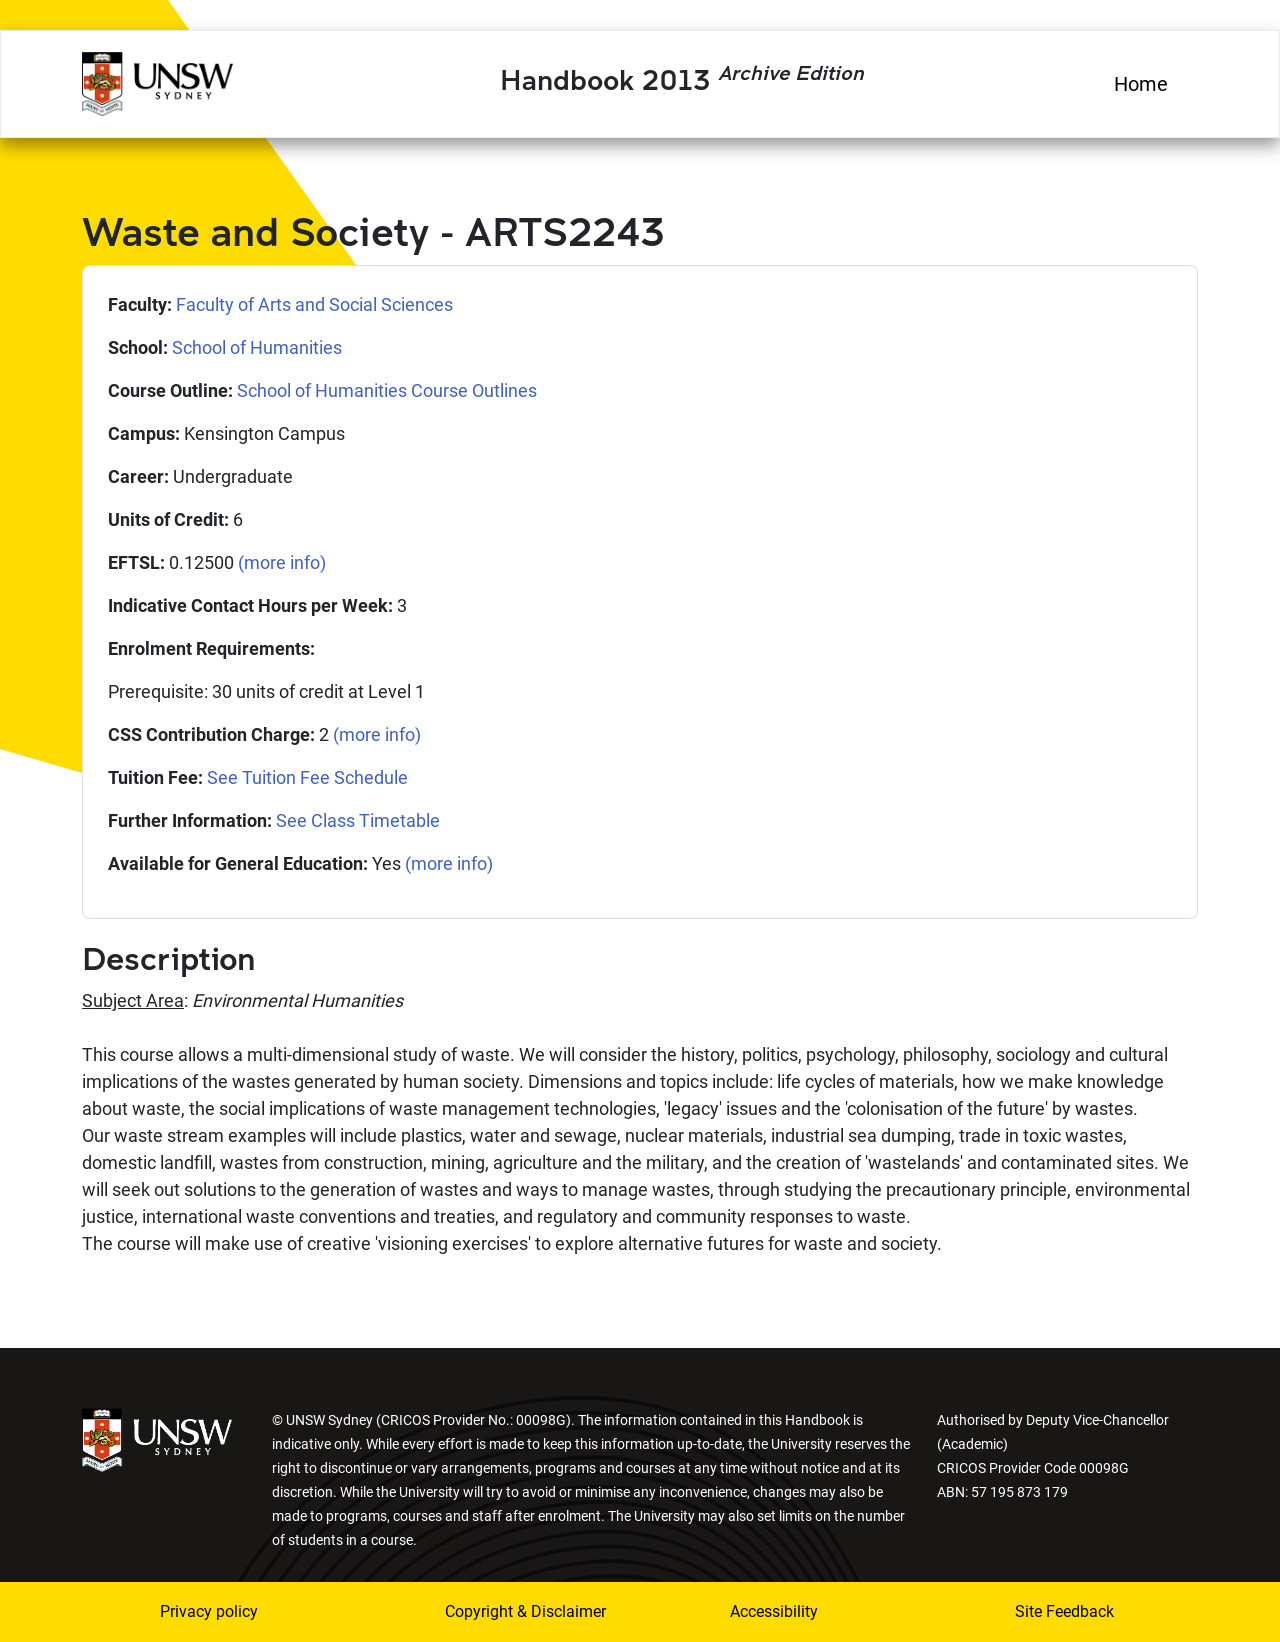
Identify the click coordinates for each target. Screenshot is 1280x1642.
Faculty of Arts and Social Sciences (314, 304)
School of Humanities (257, 347)
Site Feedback (1064, 1611)
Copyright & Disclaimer (513, 1611)
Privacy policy (209, 1611)
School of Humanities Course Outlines (387, 390)
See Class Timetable (358, 820)
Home (1141, 84)
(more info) (282, 562)
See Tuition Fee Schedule (307, 777)
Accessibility (774, 1611)
